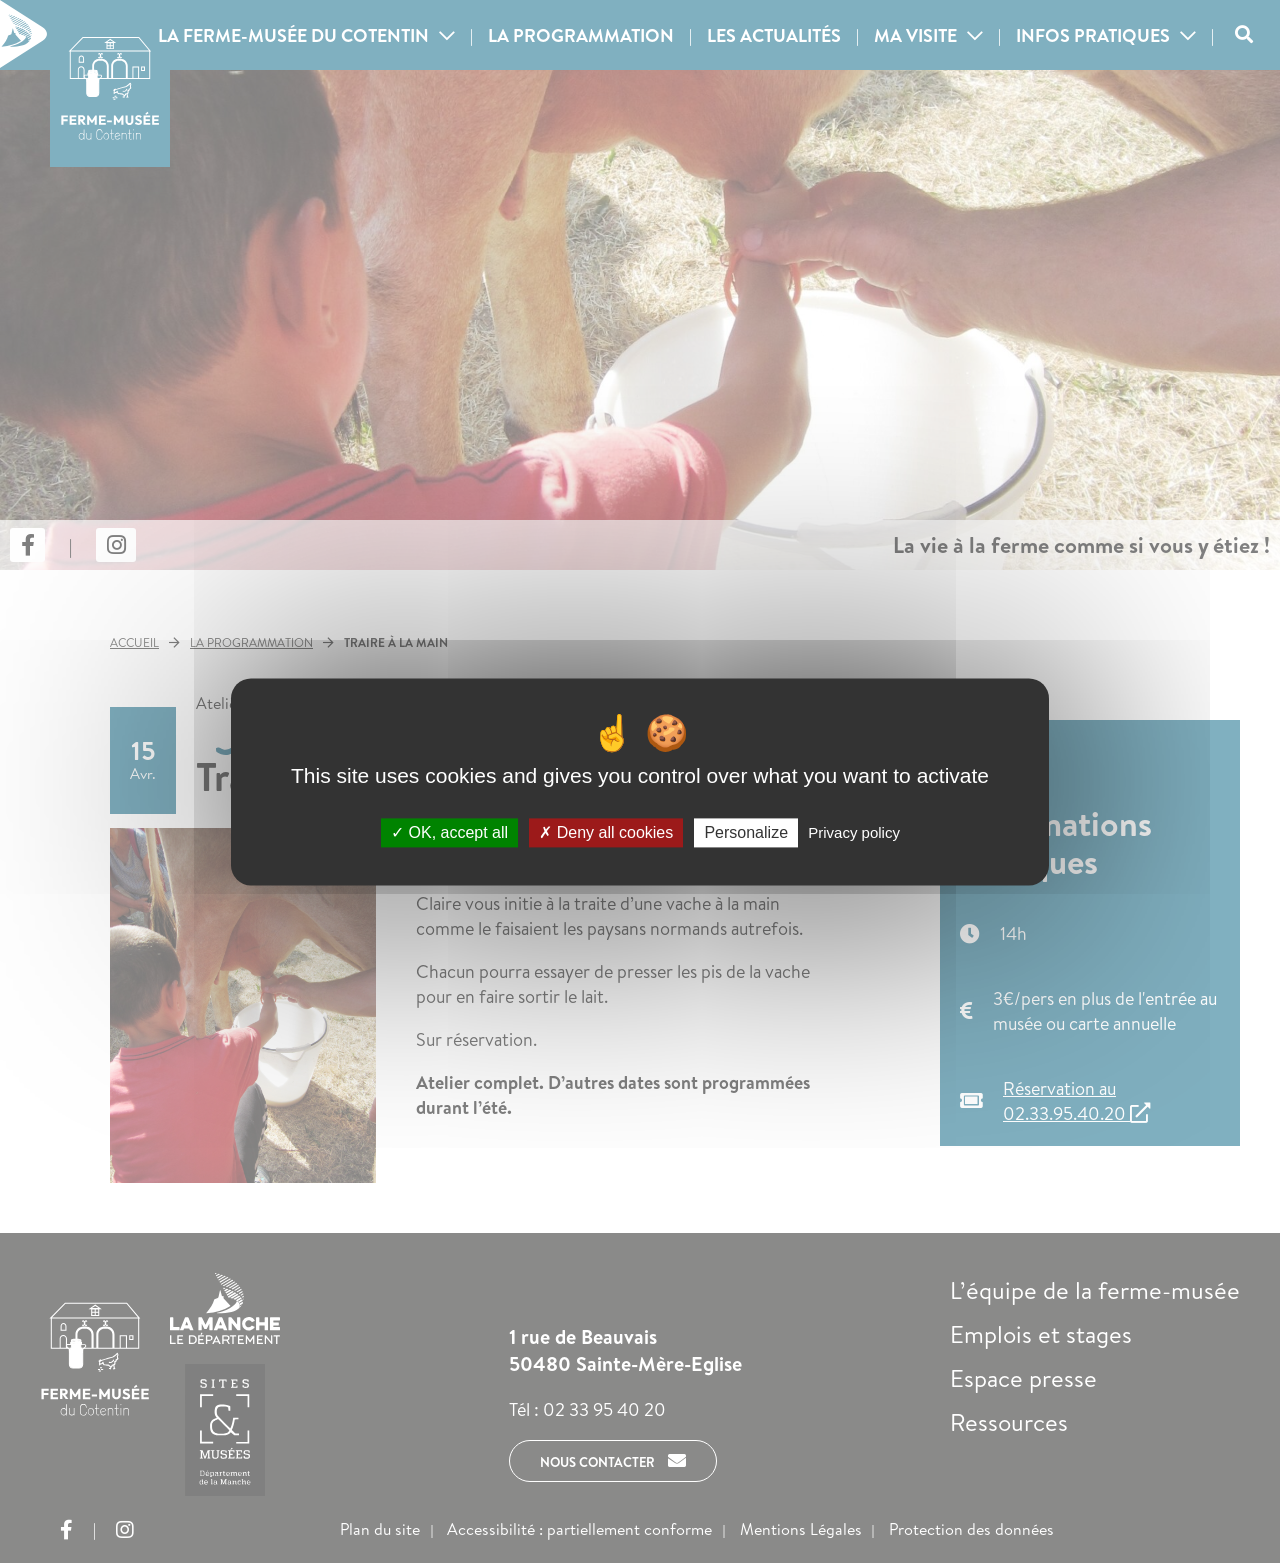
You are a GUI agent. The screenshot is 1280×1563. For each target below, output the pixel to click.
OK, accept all (449, 832)
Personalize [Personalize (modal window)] (746, 832)
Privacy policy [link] (854, 832)
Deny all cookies (606, 832)
